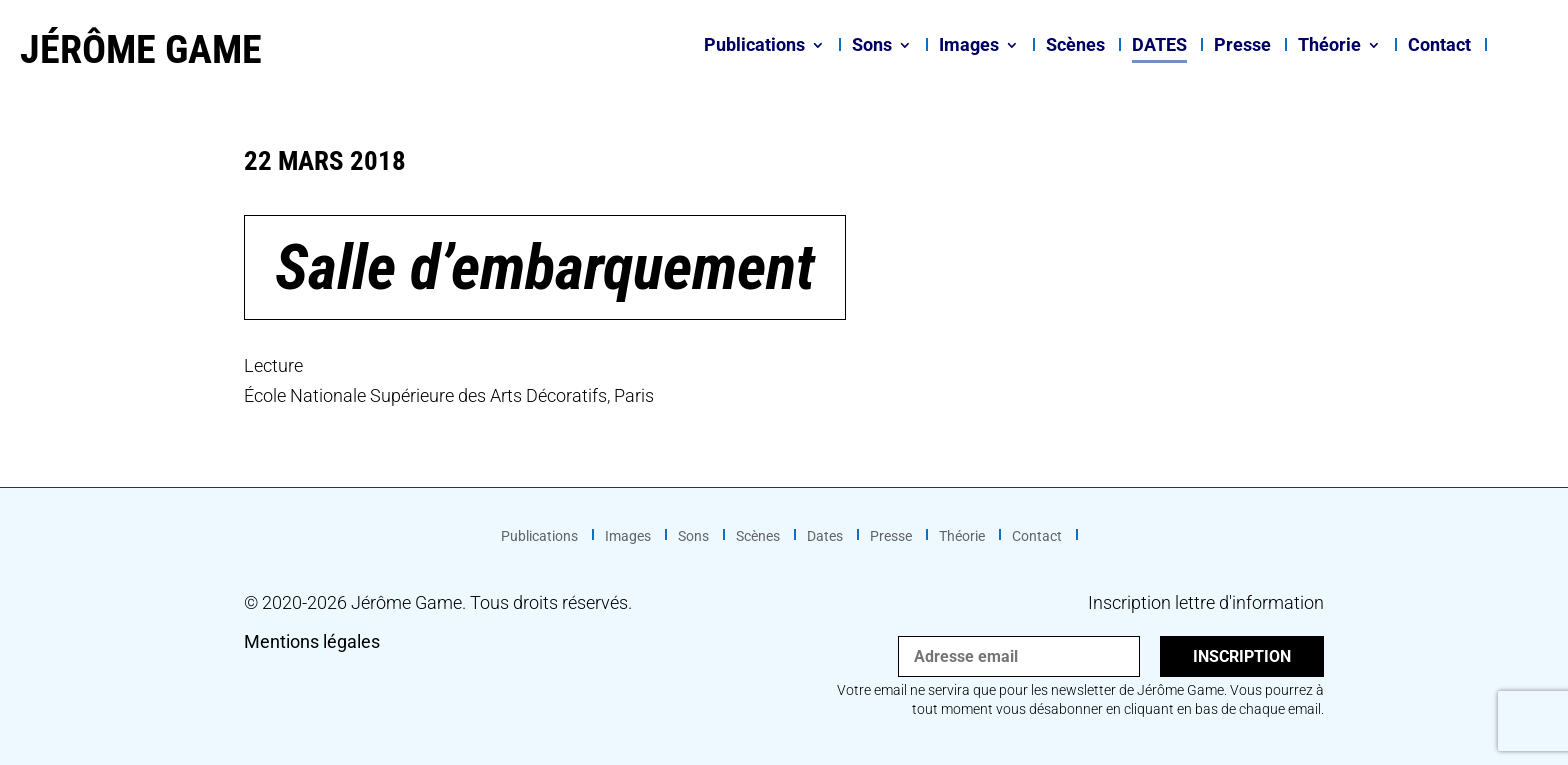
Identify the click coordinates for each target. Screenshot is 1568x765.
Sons (872, 46)
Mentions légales (312, 641)
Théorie (1329, 46)
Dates (1159, 46)
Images (969, 46)
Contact (1439, 46)
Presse (1242, 46)
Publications (754, 46)
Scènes (1075, 46)
